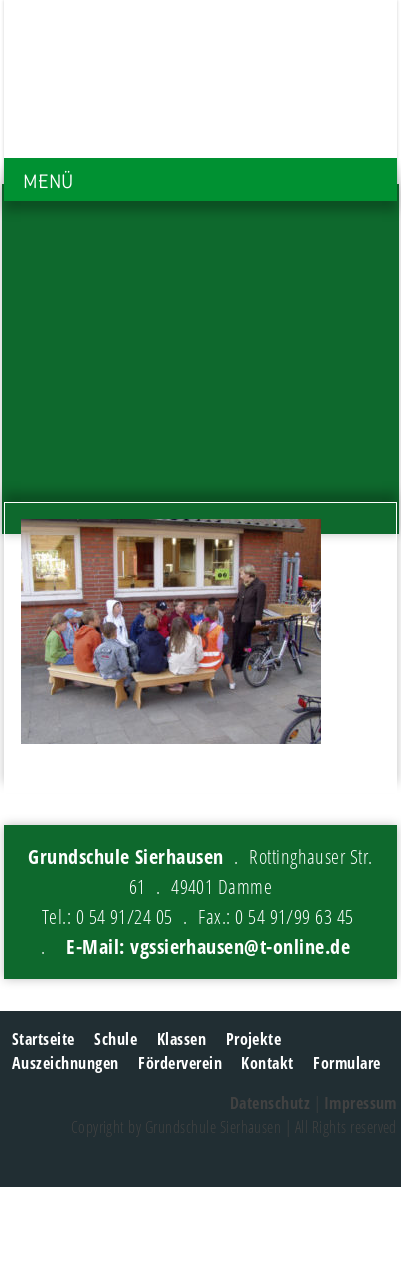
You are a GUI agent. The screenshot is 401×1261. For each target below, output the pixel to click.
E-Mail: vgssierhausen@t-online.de (208, 946)
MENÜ (48, 181)
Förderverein (180, 1063)
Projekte (254, 1039)
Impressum (360, 1103)
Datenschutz (270, 1103)
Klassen (181, 1039)
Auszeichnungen (65, 1063)
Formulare (346, 1063)
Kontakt (267, 1063)
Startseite (43, 1039)
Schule (115, 1039)
